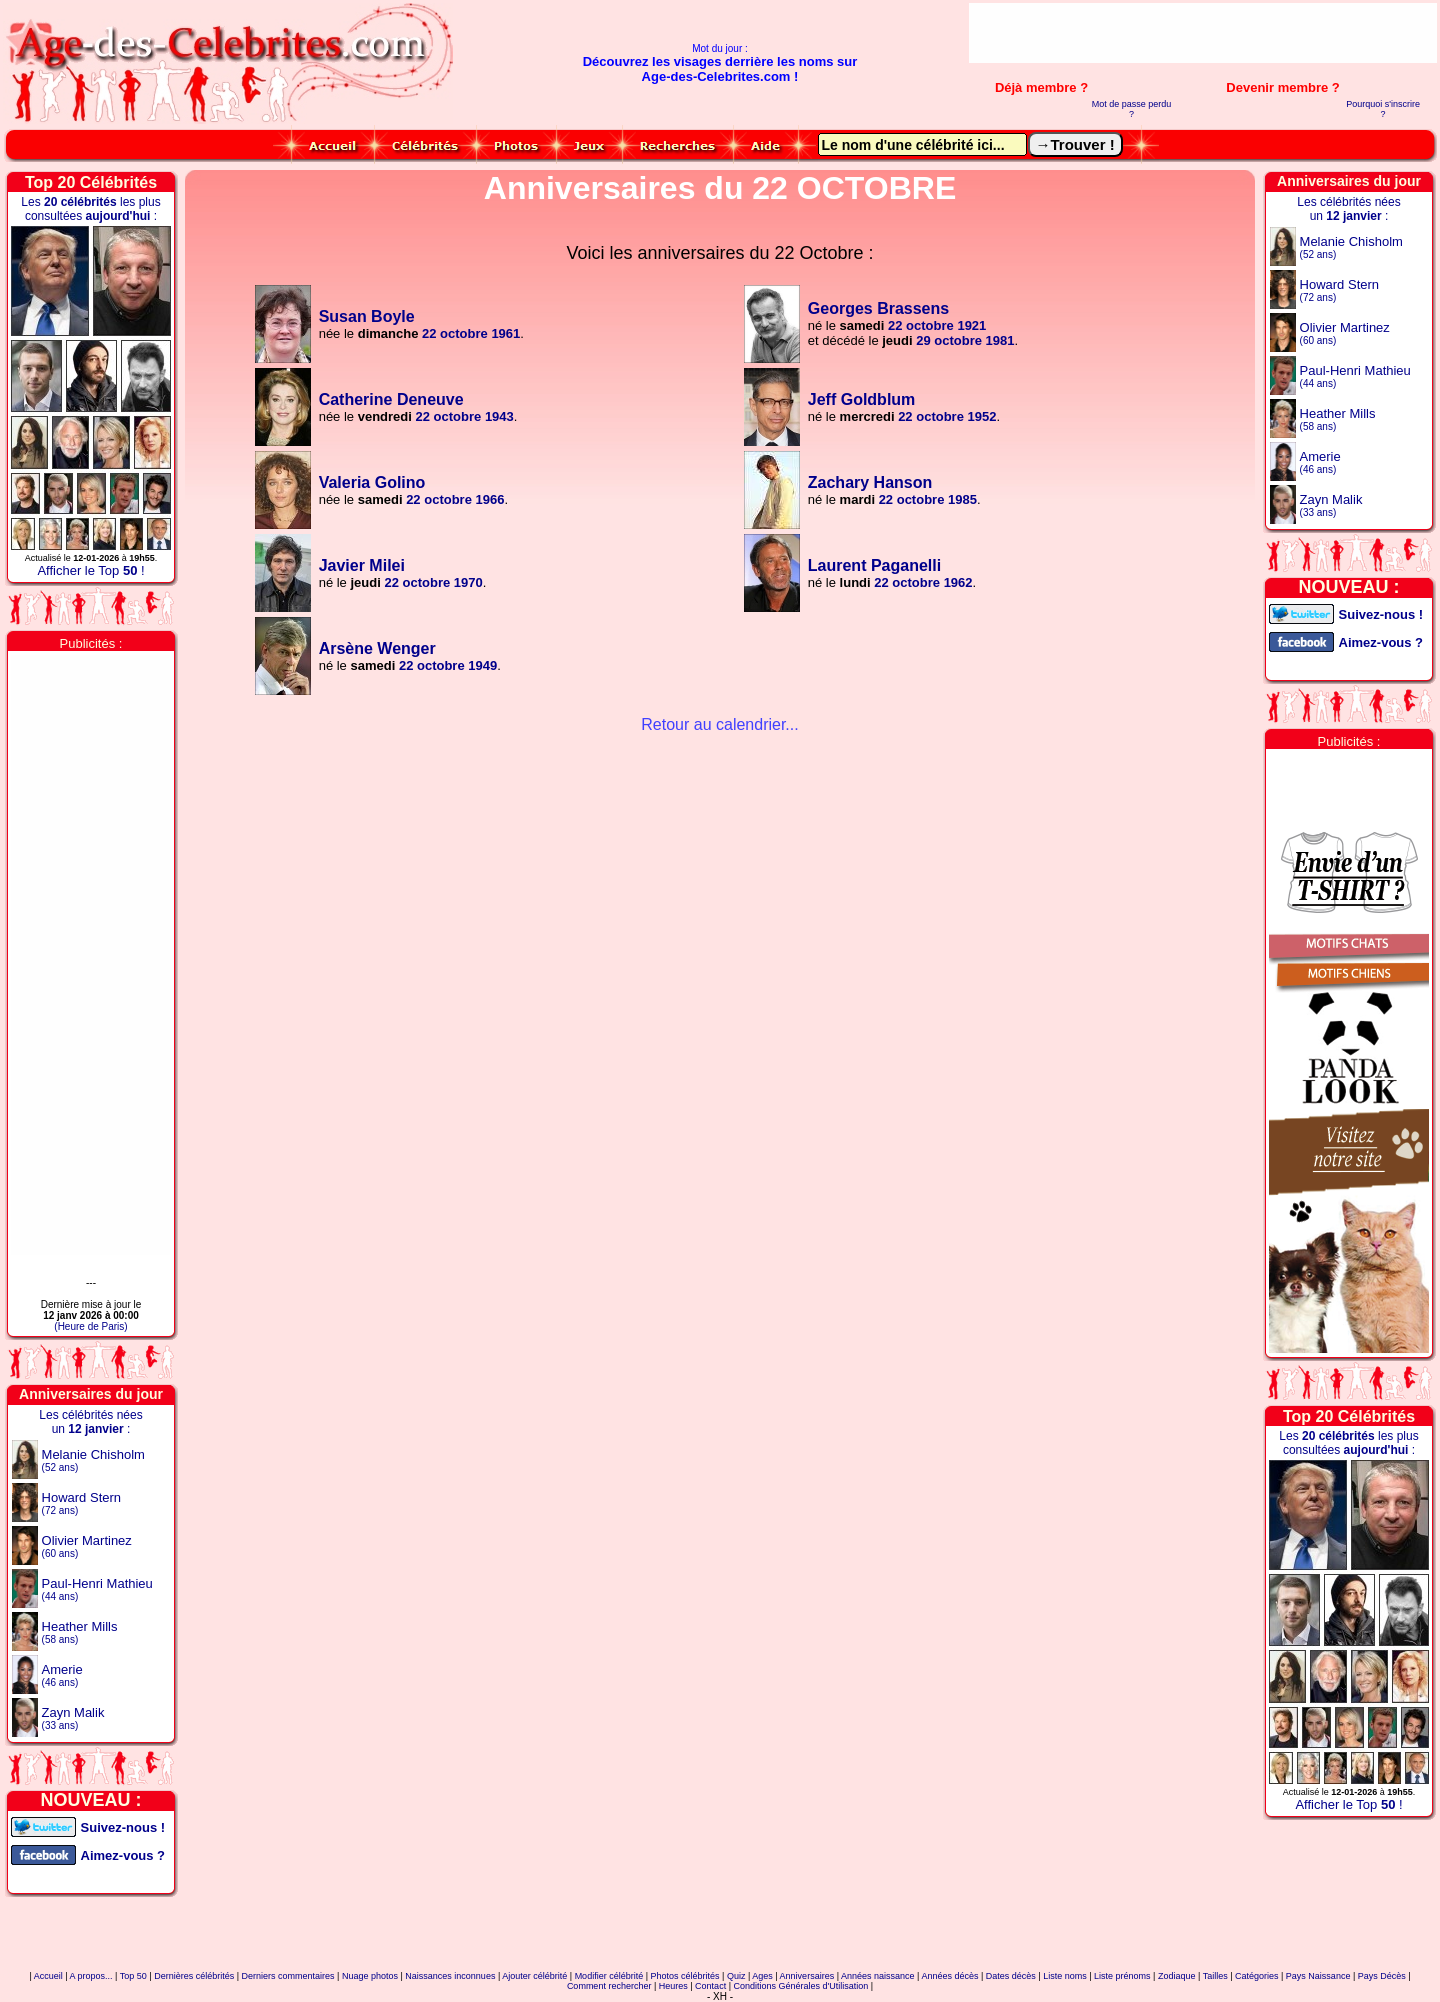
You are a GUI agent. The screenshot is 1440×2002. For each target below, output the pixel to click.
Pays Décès (1382, 1976)
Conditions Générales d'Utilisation (800, 1986)
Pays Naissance (1318, 1976)
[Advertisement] (1203, 33)
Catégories (1257, 1976)
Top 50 (133, 1976)
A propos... (91, 1976)
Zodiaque (1177, 1976)
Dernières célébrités (194, 1976)
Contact (710, 1986)
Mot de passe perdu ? (1132, 109)
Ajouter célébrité (534, 1976)
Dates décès (1011, 1976)
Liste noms (1065, 1976)
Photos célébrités (685, 1976)
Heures (673, 1986)
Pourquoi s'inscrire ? (1383, 109)
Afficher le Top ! (90, 570)
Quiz (736, 1976)
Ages (762, 1976)
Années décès (949, 1976)
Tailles (1215, 1976)
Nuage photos (370, 1976)
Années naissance (878, 1976)
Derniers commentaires (288, 1976)
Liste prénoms (1122, 1976)
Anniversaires (807, 1976)
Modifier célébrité (609, 1976)
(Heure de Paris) (90, 1326)
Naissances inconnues (450, 1976)
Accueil (48, 1976)
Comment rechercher (609, 1986)
